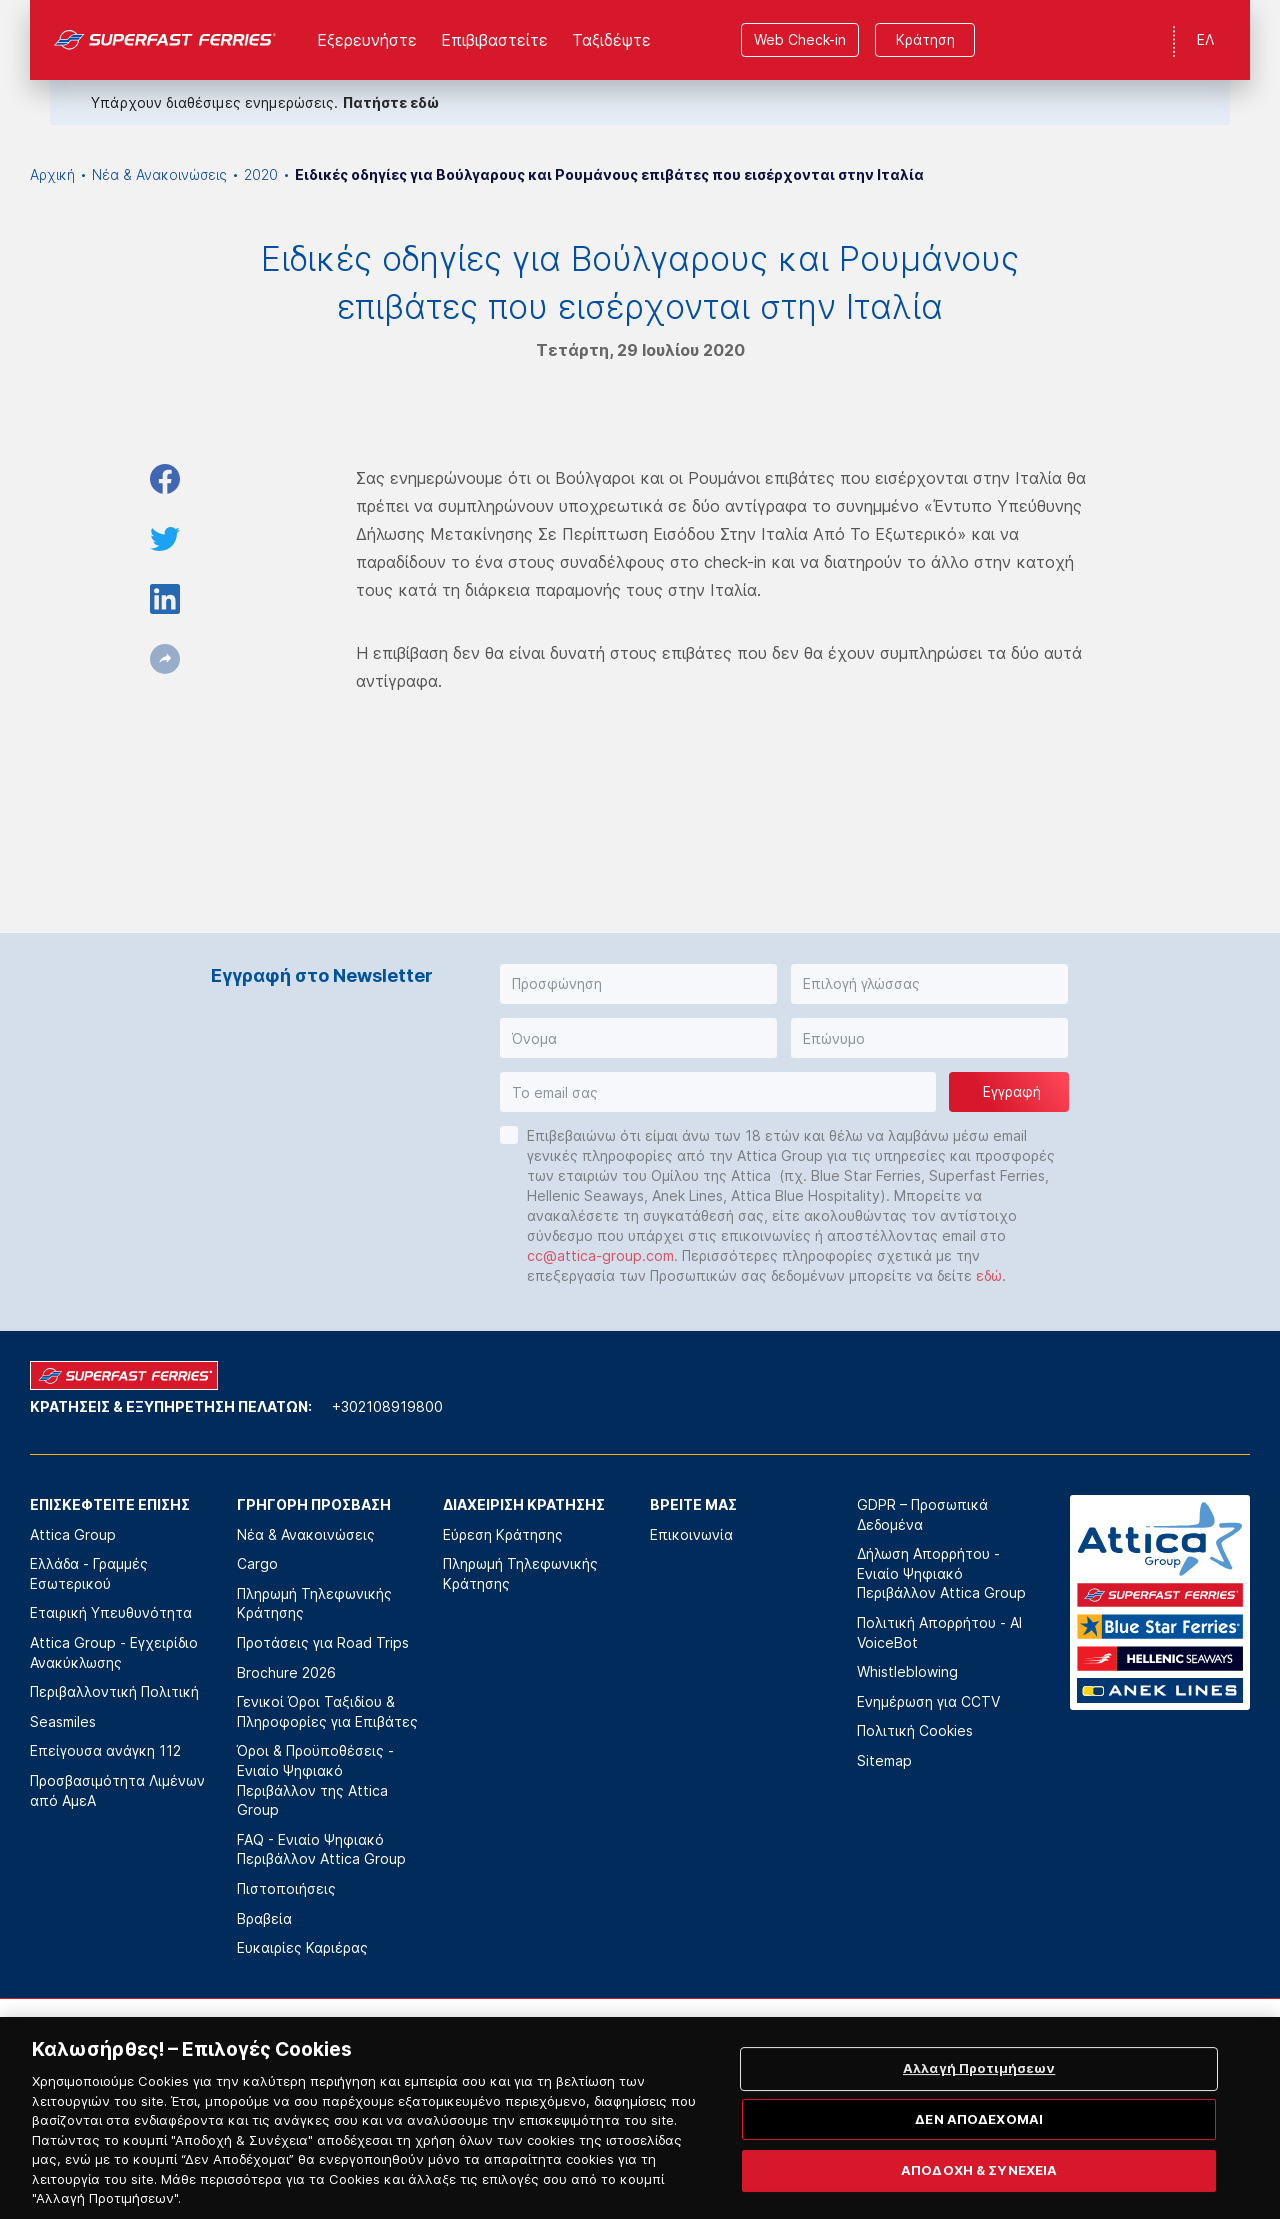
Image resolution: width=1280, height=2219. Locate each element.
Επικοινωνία (691, 1534)
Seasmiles (63, 1721)
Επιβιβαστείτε (494, 40)
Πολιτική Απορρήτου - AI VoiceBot (939, 1632)
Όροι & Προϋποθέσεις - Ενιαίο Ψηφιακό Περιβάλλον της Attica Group (315, 1780)
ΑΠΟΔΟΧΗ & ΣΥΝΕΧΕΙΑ (979, 2195)
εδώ (989, 1275)
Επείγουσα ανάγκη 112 (105, 1750)
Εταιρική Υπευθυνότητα (111, 1612)
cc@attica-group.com (600, 1255)
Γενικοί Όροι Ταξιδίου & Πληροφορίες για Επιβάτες (327, 1711)
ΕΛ (1205, 39)
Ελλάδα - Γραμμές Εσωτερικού (89, 1573)
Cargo (257, 1563)
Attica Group (73, 1534)
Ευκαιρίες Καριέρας (302, 1947)
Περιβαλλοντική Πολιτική (114, 1691)
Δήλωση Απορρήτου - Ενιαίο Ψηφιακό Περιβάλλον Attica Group (941, 1573)
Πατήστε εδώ (391, 102)
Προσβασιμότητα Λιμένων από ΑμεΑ (117, 1790)
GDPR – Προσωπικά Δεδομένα (922, 1514)
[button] (638, 984)
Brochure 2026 (286, 1672)
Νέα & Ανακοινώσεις (159, 174)
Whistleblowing (907, 1671)
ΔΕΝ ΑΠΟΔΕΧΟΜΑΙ (979, 2143)
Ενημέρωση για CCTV (928, 1701)
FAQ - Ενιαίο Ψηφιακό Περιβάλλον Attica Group (321, 1849)
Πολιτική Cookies (915, 1730)
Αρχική (52, 174)
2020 (261, 174)
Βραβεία (264, 1918)
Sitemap (884, 1760)
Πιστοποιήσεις (286, 1888)
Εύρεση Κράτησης (503, 1534)
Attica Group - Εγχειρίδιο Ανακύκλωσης (114, 1652)
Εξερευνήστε (367, 40)
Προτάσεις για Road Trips (323, 1642)
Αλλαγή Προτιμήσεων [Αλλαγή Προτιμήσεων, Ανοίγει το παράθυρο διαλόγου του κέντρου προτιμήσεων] (979, 2093)
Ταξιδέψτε (611, 40)
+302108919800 (387, 1406)
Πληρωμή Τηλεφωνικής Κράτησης (314, 1603)
